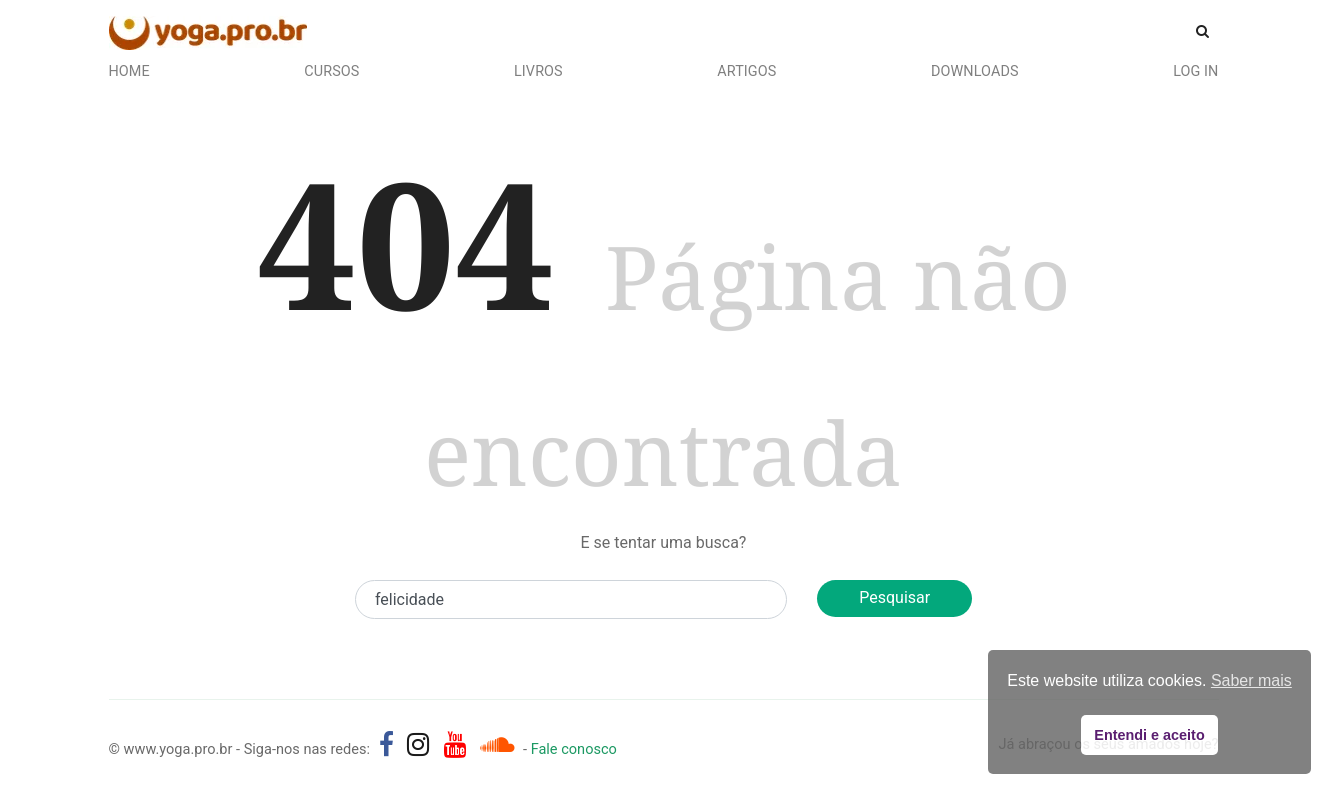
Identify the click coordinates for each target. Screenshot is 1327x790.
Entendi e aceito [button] (1149, 735)
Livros (538, 71)
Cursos (331, 71)
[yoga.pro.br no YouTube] (455, 745)
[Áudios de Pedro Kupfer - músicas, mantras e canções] (497, 745)
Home (129, 71)
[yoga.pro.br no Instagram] (418, 745)
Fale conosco (574, 749)
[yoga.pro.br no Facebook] (386, 745)
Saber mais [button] (1251, 680)
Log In (1195, 71)
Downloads (975, 71)
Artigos (746, 71)
